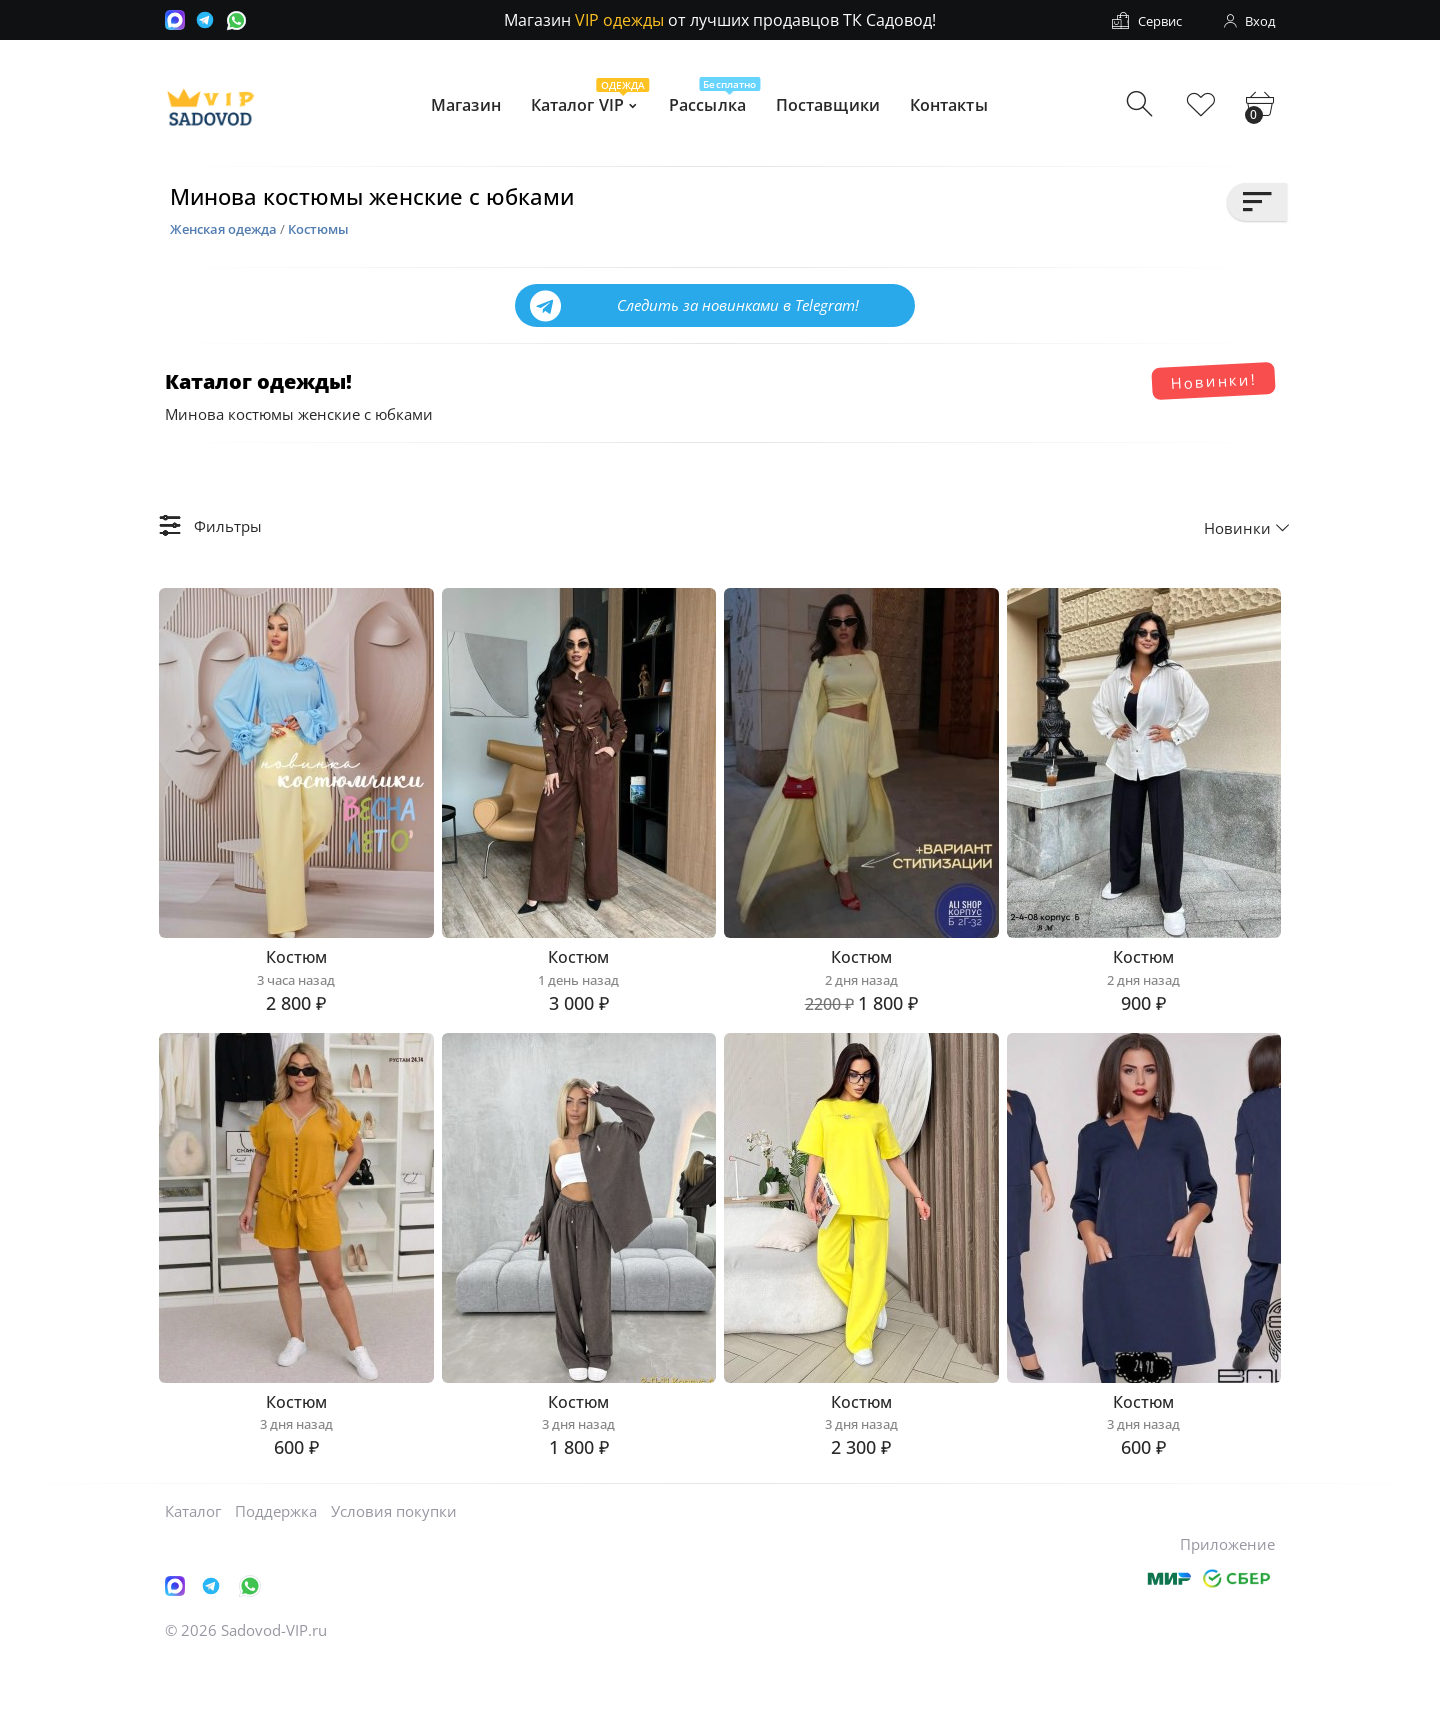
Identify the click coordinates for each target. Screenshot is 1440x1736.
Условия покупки (394, 1585)
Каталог (193, 1585)
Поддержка (276, 1585)
